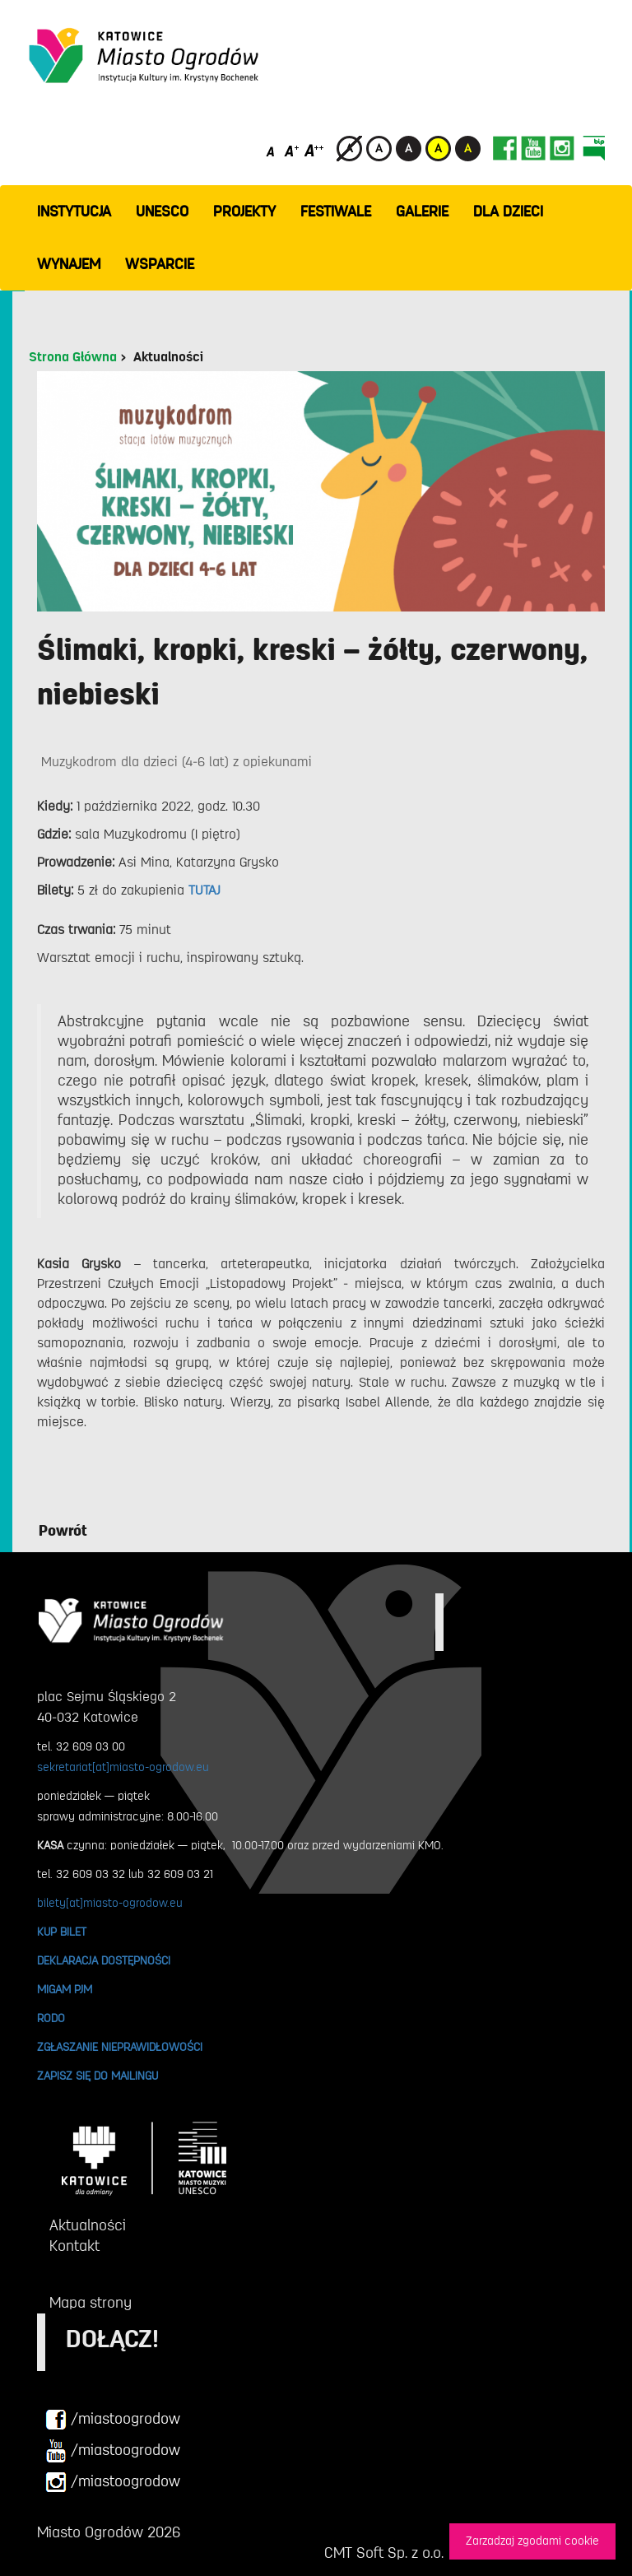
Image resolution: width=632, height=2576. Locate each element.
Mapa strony (90, 2302)
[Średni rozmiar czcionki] (291, 150)
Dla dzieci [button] (508, 211)
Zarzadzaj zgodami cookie (532, 2541)
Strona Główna (73, 357)
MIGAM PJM (64, 1989)
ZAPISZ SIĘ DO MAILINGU (97, 2075)
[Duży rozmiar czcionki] (314, 150)
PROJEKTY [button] (244, 211)
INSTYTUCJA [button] (74, 211)
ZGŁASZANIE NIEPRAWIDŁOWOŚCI (119, 2047)
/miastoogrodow (112, 2419)
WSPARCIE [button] (159, 264)
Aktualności (168, 357)
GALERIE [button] (422, 211)
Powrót (63, 1530)
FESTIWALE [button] (335, 211)
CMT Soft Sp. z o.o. (384, 2553)
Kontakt (74, 2246)
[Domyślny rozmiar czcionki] (272, 150)
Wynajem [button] (68, 264)
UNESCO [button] (162, 211)
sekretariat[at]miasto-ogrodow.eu (123, 1767)
